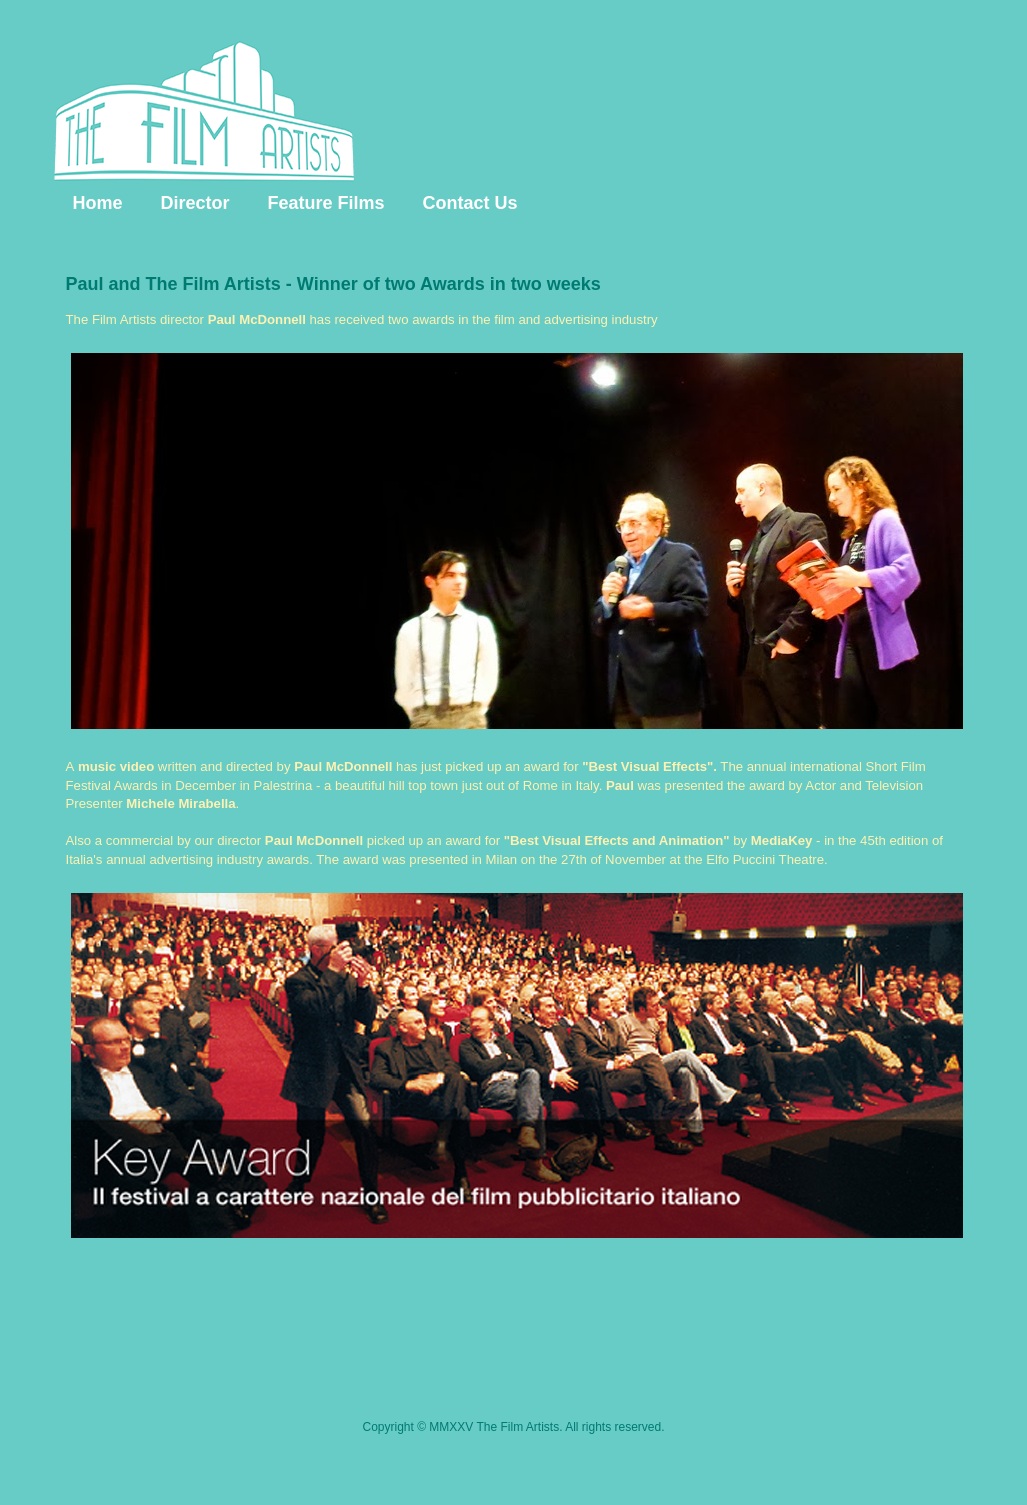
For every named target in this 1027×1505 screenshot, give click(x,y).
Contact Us (470, 203)
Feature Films (326, 203)
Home (98, 203)
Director (195, 203)
